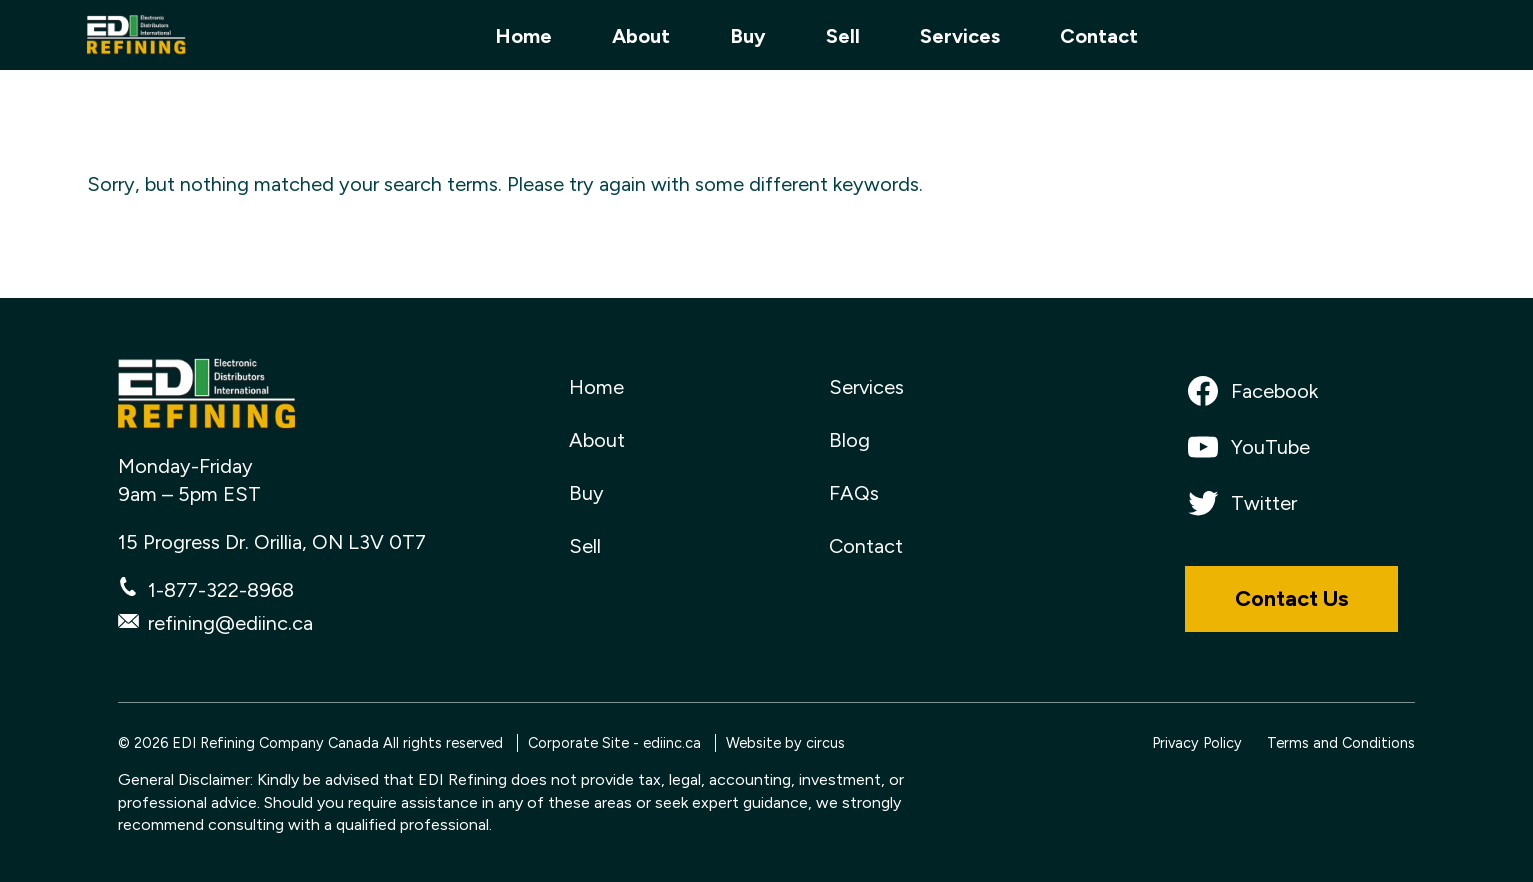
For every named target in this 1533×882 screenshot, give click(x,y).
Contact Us (1291, 598)
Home (523, 36)
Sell (843, 36)
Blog (849, 440)
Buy (748, 36)
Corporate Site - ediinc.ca (614, 743)
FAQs (854, 493)
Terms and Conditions (1341, 743)
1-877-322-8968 (221, 590)
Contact (1099, 36)
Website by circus (785, 743)
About (641, 36)
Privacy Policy (1197, 743)
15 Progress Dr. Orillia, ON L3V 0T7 (272, 542)
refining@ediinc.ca (230, 623)
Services (960, 36)
